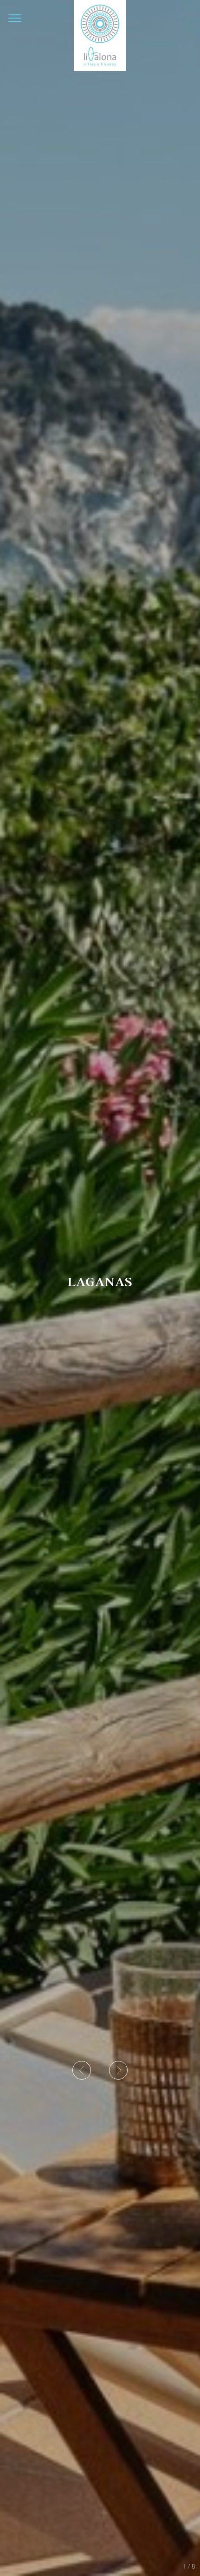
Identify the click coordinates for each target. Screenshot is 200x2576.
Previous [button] (85, 2071)
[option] (100, 1288)
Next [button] (120, 2071)
